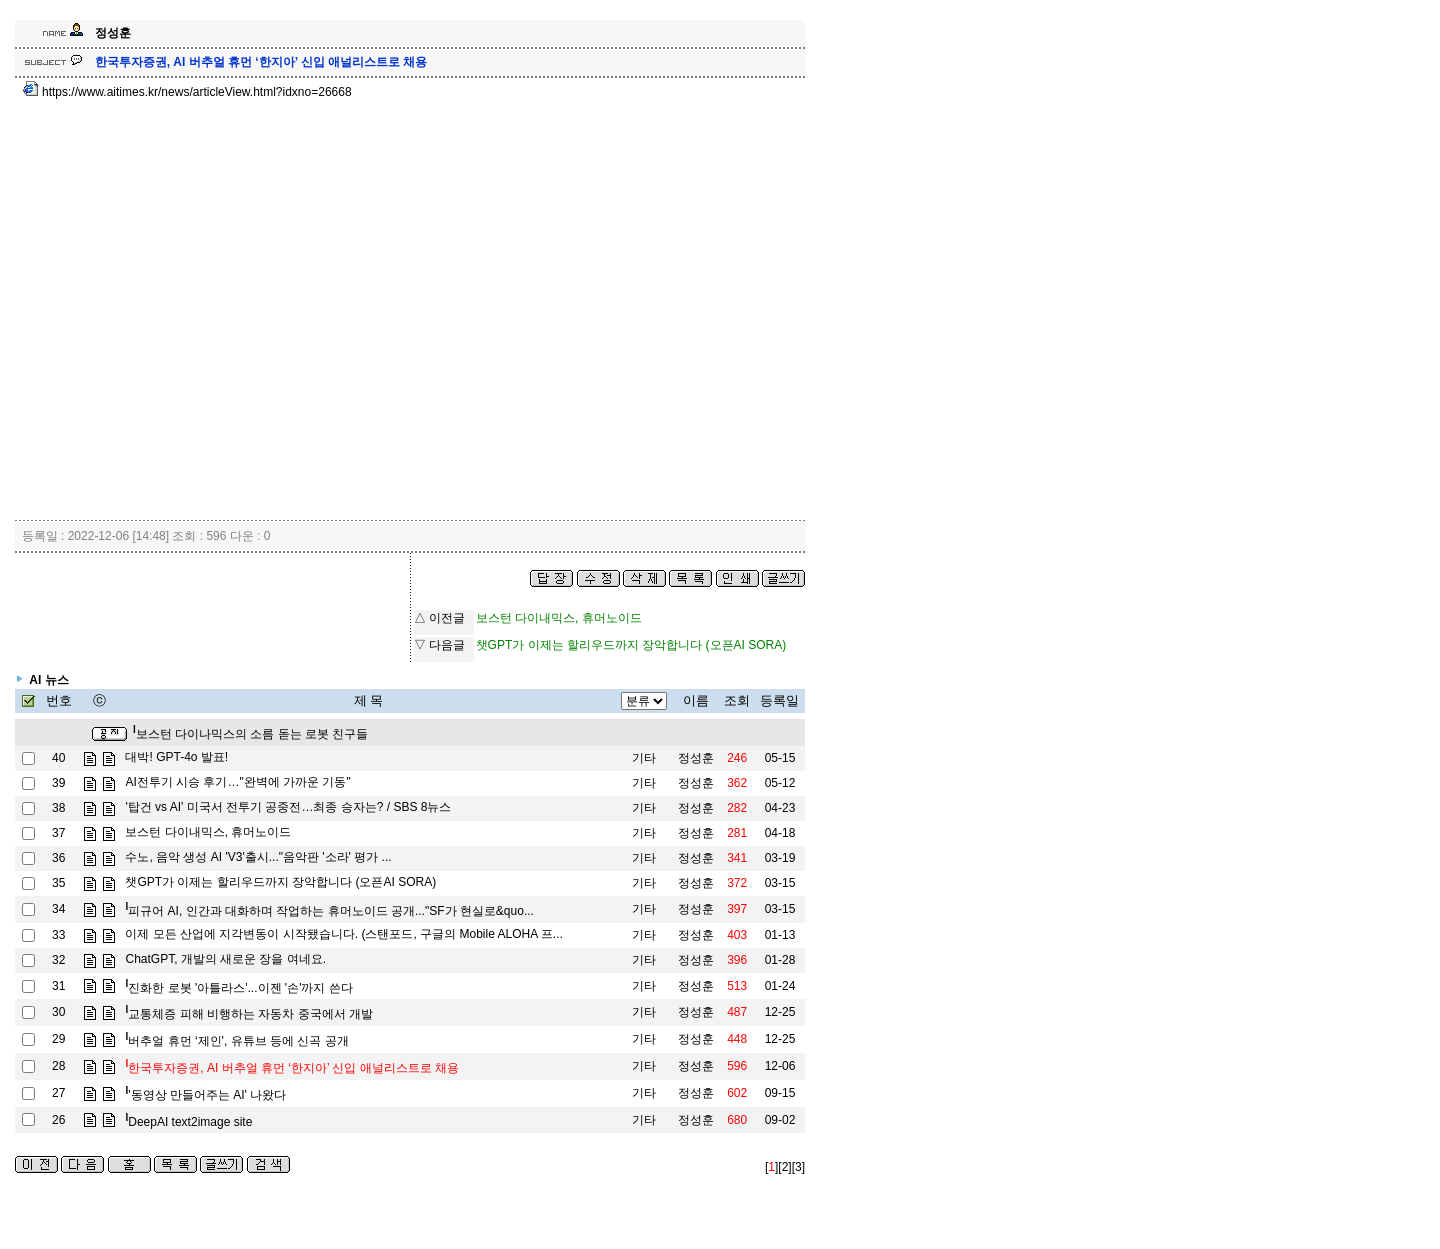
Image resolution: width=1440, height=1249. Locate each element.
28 (58, 1066)
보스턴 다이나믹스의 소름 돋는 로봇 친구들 (250, 734)
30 (58, 1012)
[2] (784, 1167)
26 (58, 1120)
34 (58, 909)
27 (58, 1093)
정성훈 (696, 758)
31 (58, 986)
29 (58, 1039)
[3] (798, 1167)
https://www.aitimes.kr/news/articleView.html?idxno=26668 (187, 92)
